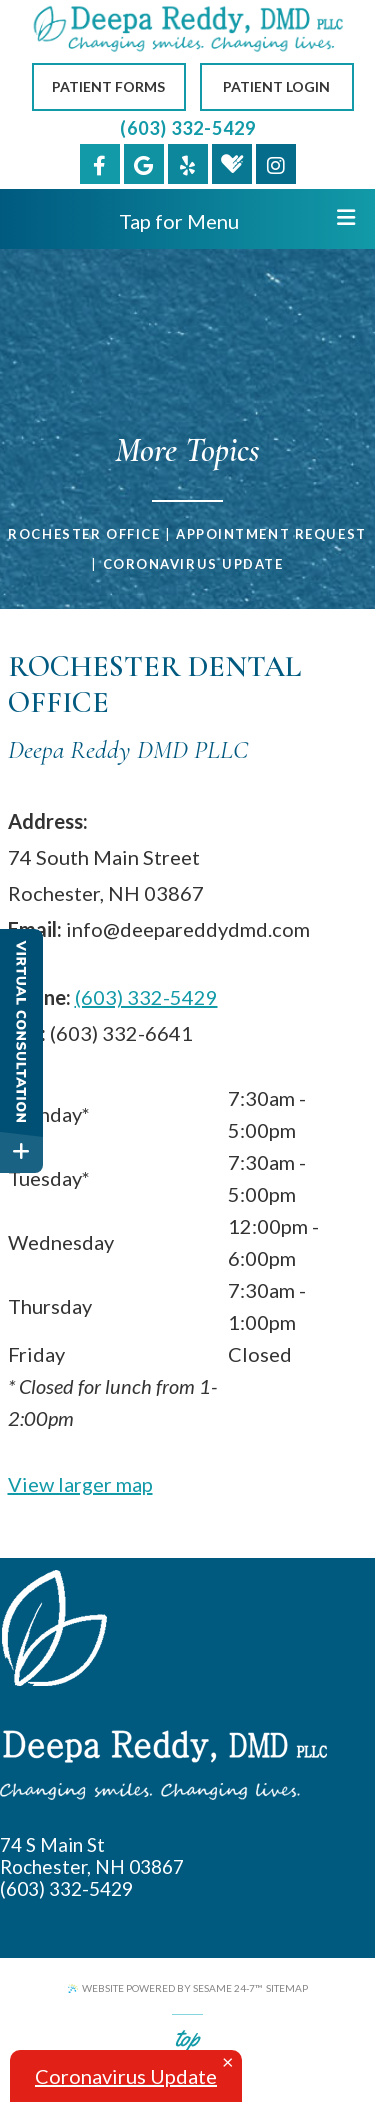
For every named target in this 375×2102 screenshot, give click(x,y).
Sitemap (287, 1988)
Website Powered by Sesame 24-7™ (165, 1988)
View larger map (80, 1484)
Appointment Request (271, 534)
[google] (144, 164)
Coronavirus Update (193, 564)
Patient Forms (108, 86)
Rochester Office (84, 534)
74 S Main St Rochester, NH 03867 (92, 1856)
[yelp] (188, 164)
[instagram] (276, 164)
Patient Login (276, 86)
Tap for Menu (237, 220)
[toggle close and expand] (21, 1151)
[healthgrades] (232, 164)
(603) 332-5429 (188, 128)
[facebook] (100, 164)
